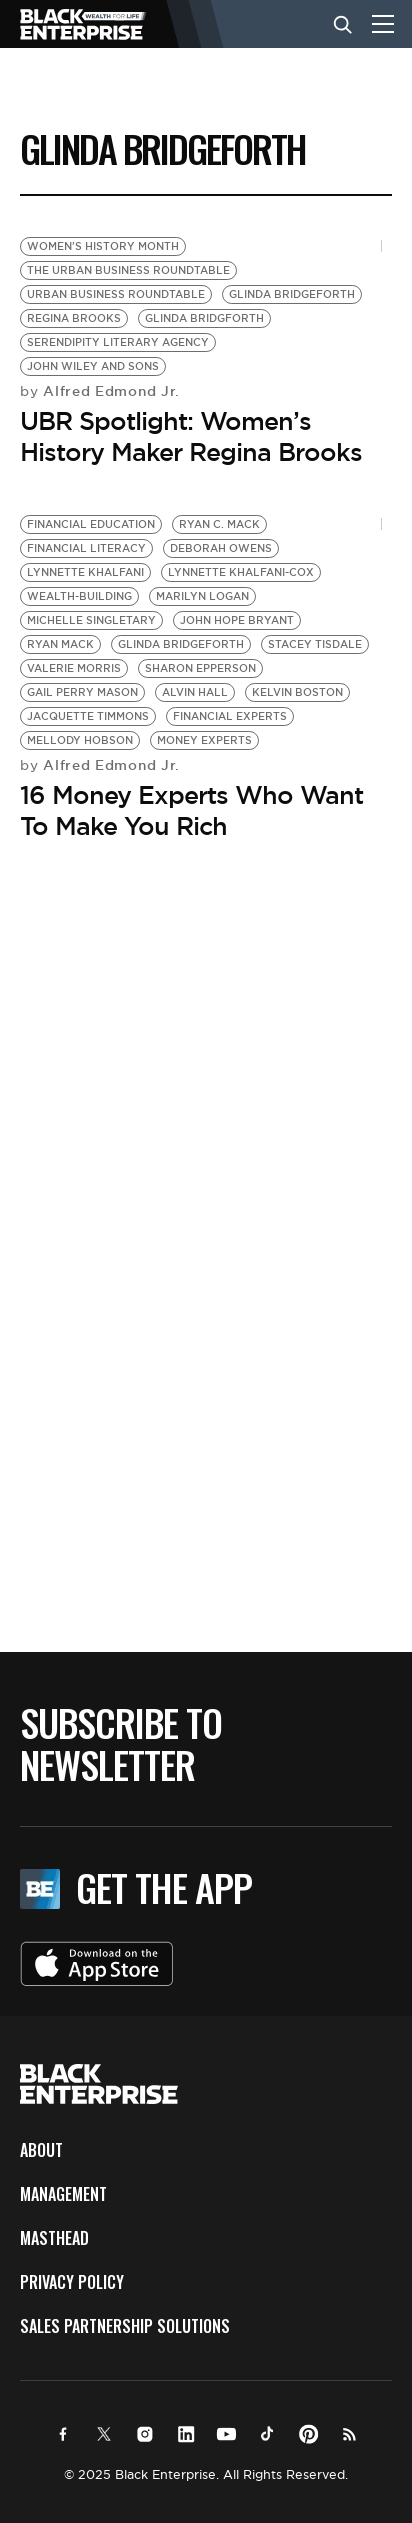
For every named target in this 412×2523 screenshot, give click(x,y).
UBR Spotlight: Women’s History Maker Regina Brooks (191, 436)
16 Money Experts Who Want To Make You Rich (191, 810)
